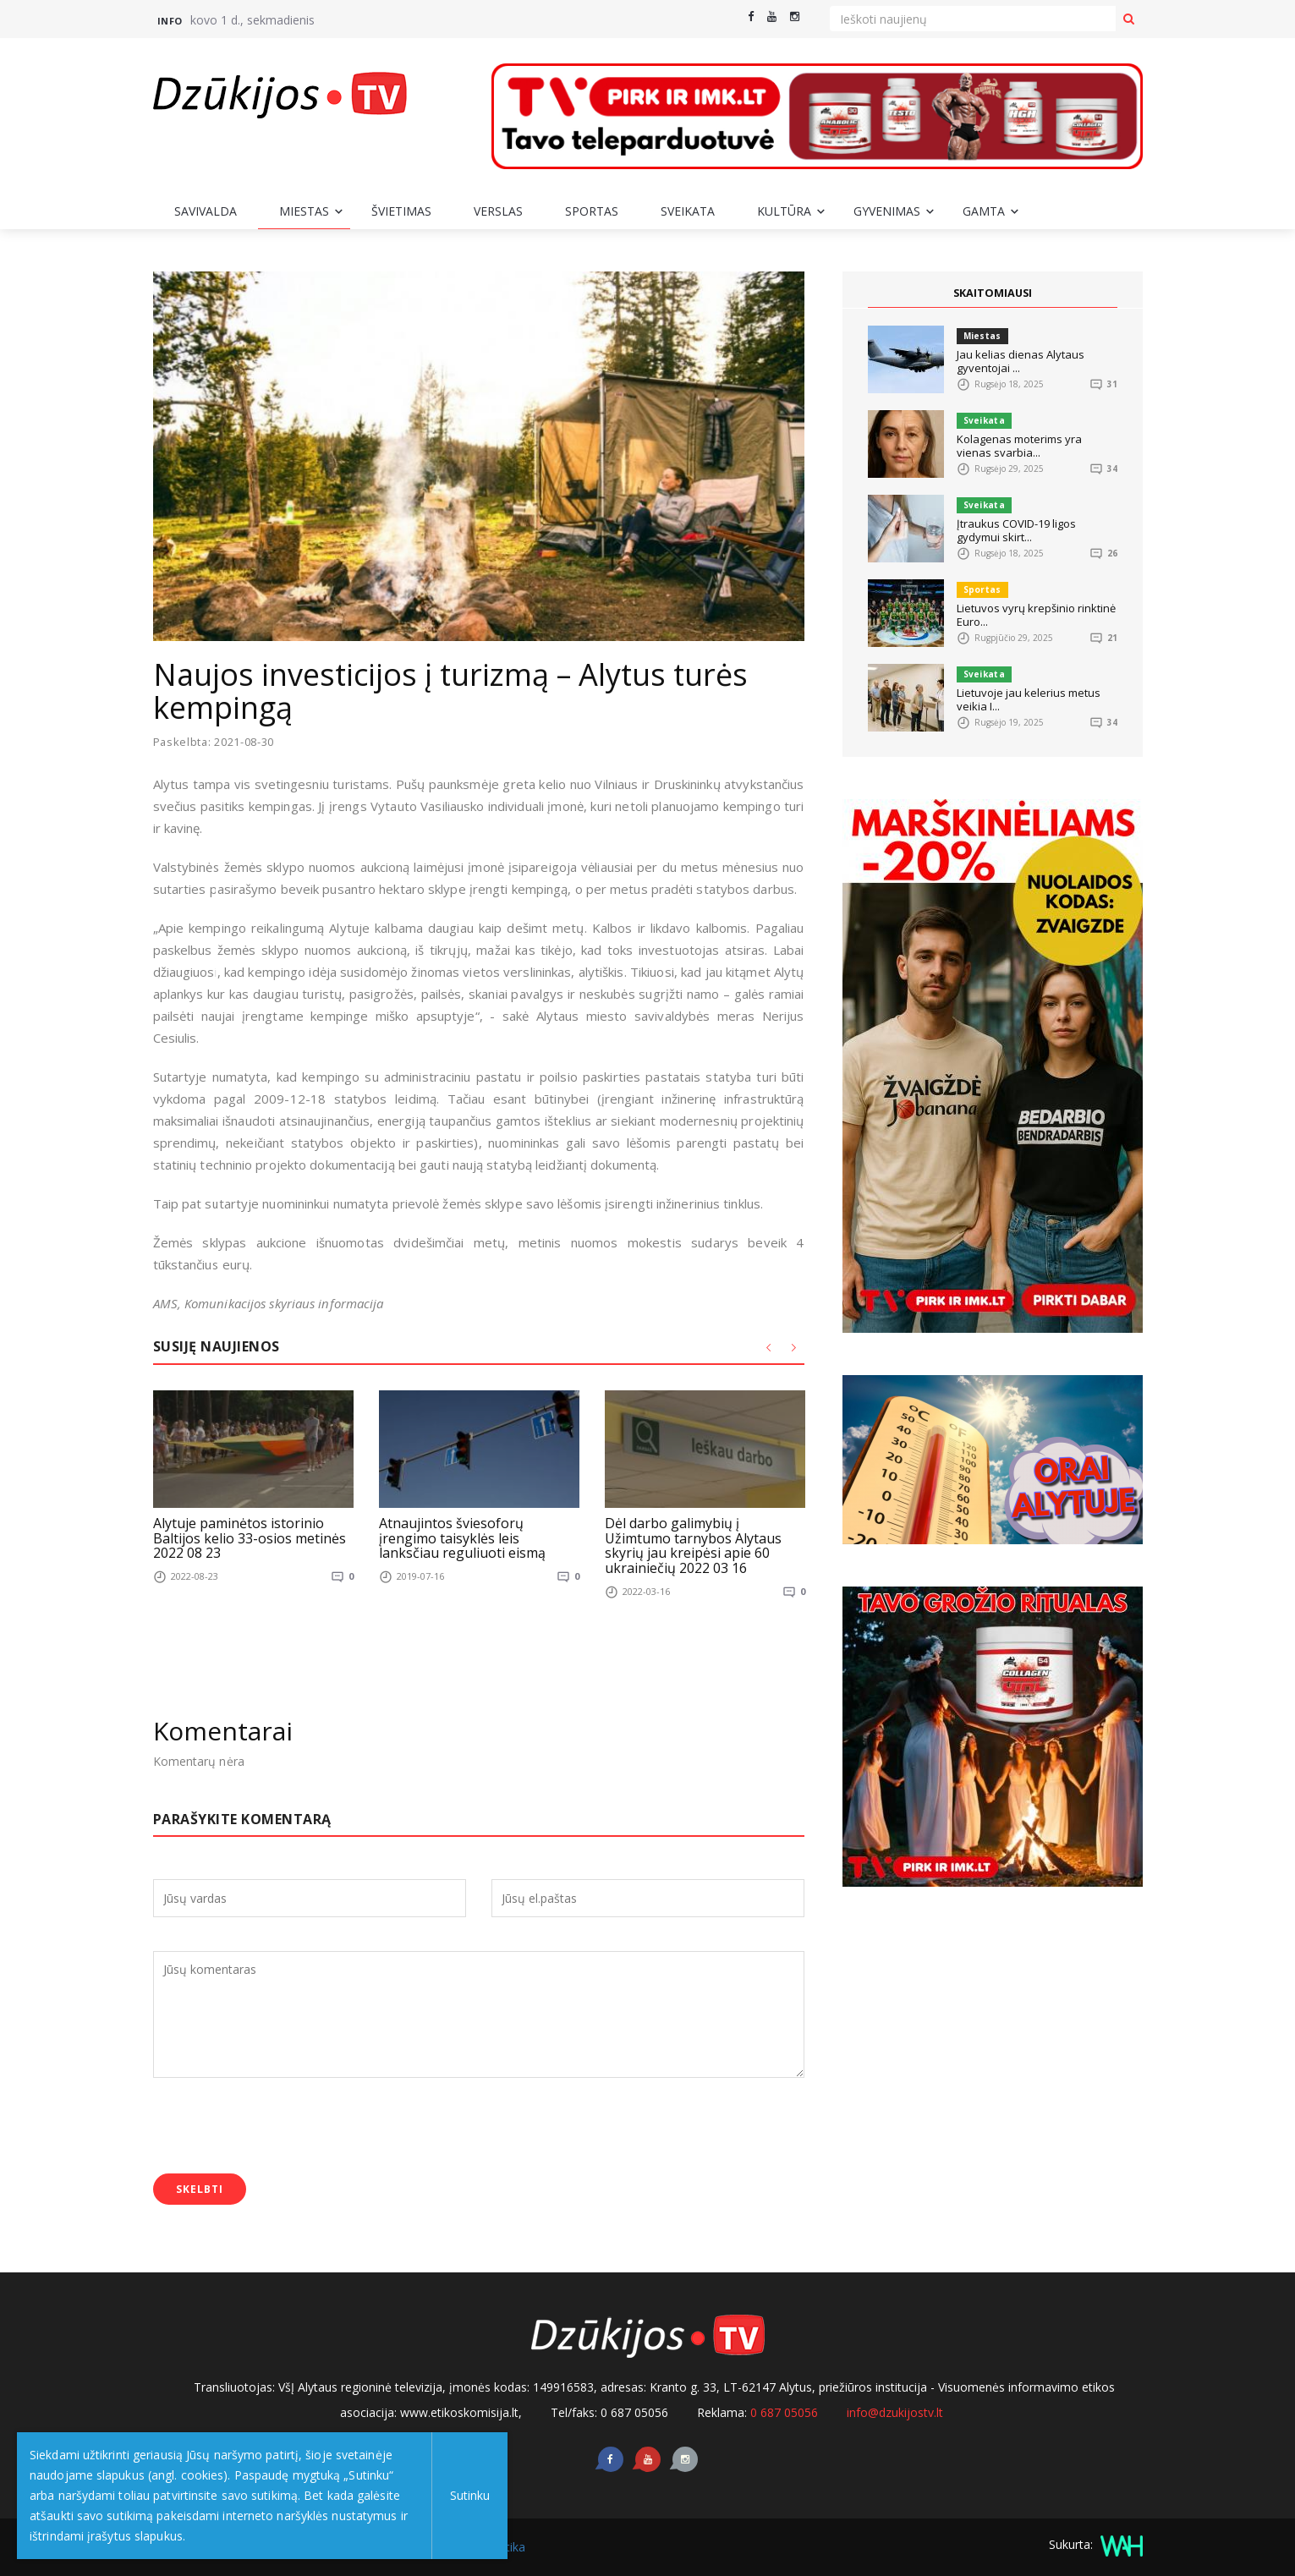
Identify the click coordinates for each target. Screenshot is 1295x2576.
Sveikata (688, 211)
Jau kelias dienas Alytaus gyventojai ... (1020, 361)
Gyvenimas (886, 211)
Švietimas (401, 211)
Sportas (591, 211)
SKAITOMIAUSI (992, 293)
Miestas (304, 211)
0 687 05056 (784, 2412)
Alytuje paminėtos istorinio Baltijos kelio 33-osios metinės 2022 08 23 (249, 1538)
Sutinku (466, 2495)
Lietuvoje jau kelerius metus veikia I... (1028, 699)
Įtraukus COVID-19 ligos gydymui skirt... (1016, 530)
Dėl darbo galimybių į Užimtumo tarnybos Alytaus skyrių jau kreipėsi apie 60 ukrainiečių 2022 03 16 (693, 1545)
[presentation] (281, 2127)
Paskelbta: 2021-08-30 (215, 742)
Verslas (498, 211)
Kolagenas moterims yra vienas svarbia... (1019, 445)
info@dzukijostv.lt (895, 2412)
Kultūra (784, 211)
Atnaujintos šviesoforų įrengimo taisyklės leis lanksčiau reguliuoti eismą (462, 1538)
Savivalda (205, 211)
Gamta (984, 211)
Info (170, 20)
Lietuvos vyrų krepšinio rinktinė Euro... (1036, 614)
